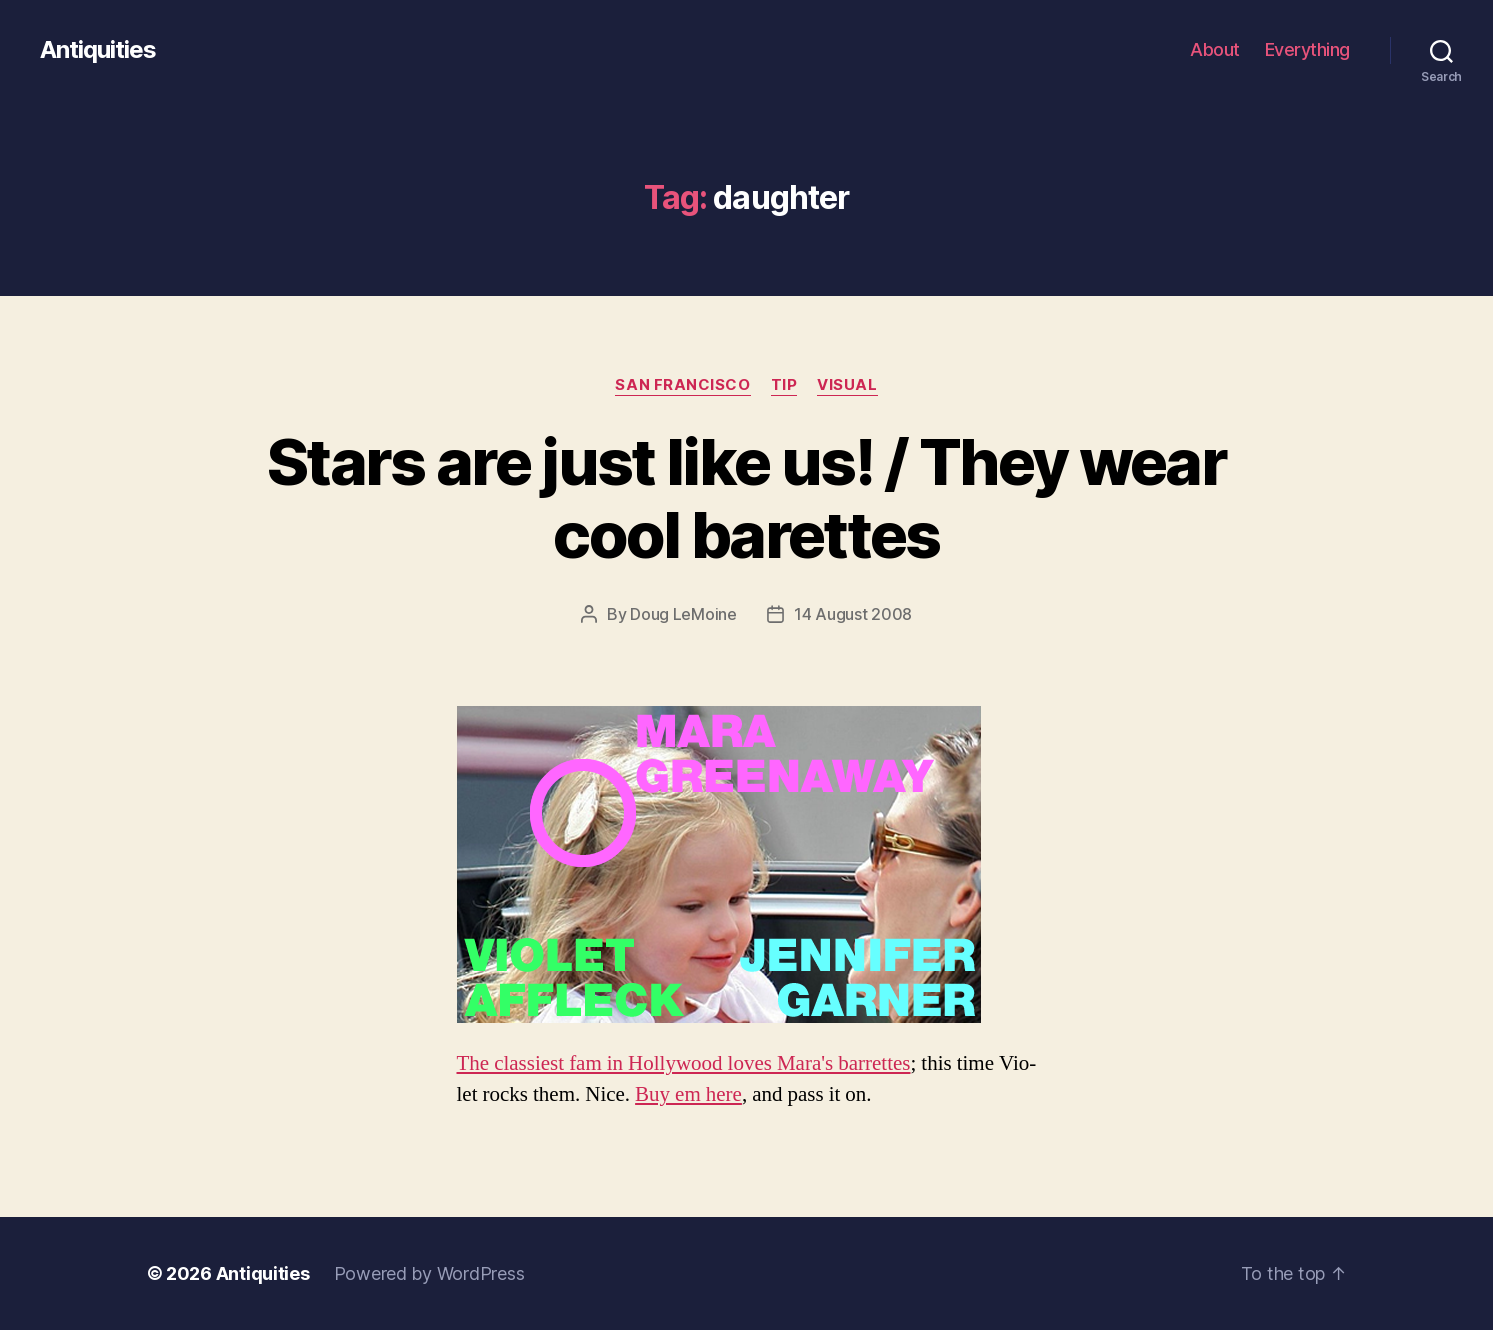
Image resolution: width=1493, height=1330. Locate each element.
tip (784, 385)
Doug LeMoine (683, 614)
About (1215, 49)
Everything (1307, 49)
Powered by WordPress (429, 1273)
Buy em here (688, 1094)
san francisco (682, 385)
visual (847, 385)
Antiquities (98, 50)
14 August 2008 (853, 614)
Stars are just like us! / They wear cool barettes (746, 498)
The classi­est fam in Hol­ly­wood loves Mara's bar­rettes (684, 1063)
